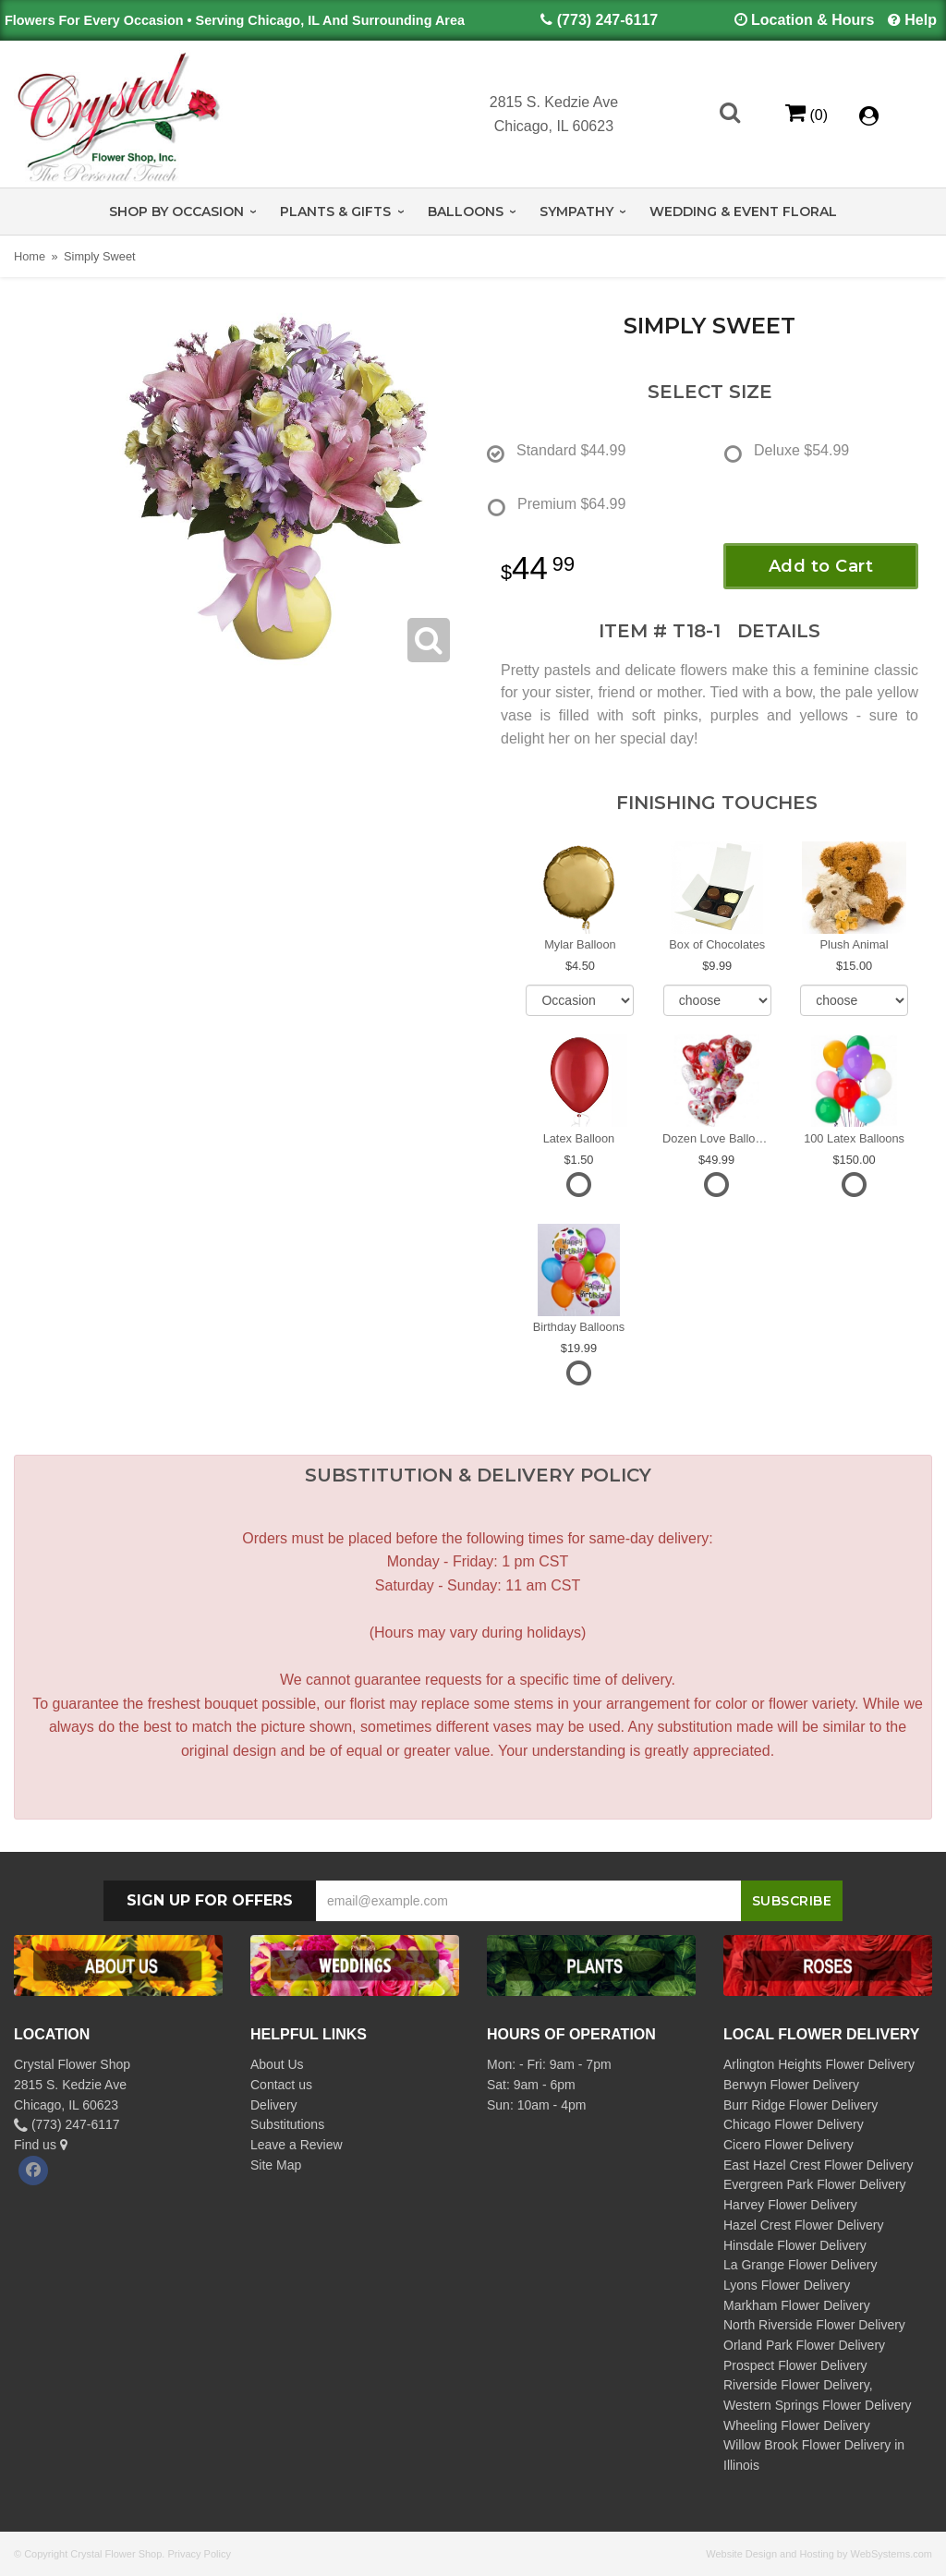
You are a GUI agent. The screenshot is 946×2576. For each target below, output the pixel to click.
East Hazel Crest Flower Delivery (818, 2165)
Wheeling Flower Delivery (796, 2425)
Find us (40, 2144)
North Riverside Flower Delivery (814, 2324)
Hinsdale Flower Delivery (795, 2245)
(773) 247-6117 (607, 20)
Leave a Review (296, 2144)
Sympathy (576, 211)
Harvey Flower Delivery (790, 2204)
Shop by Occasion (176, 211)
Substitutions (287, 2124)
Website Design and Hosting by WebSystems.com (819, 2553)
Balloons (465, 211)
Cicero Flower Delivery (788, 2144)
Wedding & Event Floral (743, 211)
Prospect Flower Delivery (795, 2365)
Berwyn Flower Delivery (791, 2084)
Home (29, 256)
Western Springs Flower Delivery (817, 2405)
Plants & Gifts (335, 211)
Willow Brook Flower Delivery (807, 2444)
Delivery (273, 2105)
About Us (277, 2064)
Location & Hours (812, 20)
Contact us (281, 2084)
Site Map (275, 2165)
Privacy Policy (198, 2553)
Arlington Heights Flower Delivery (819, 2064)
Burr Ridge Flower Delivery (800, 2105)
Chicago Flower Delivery (793, 2124)
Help (920, 20)
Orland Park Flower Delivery (804, 2345)
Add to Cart (821, 566)
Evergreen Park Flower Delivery (814, 2184)
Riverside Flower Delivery (796, 2384)
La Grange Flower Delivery (800, 2264)
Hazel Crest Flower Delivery (803, 2225)
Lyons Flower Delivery (786, 2285)
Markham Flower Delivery (796, 2305)
